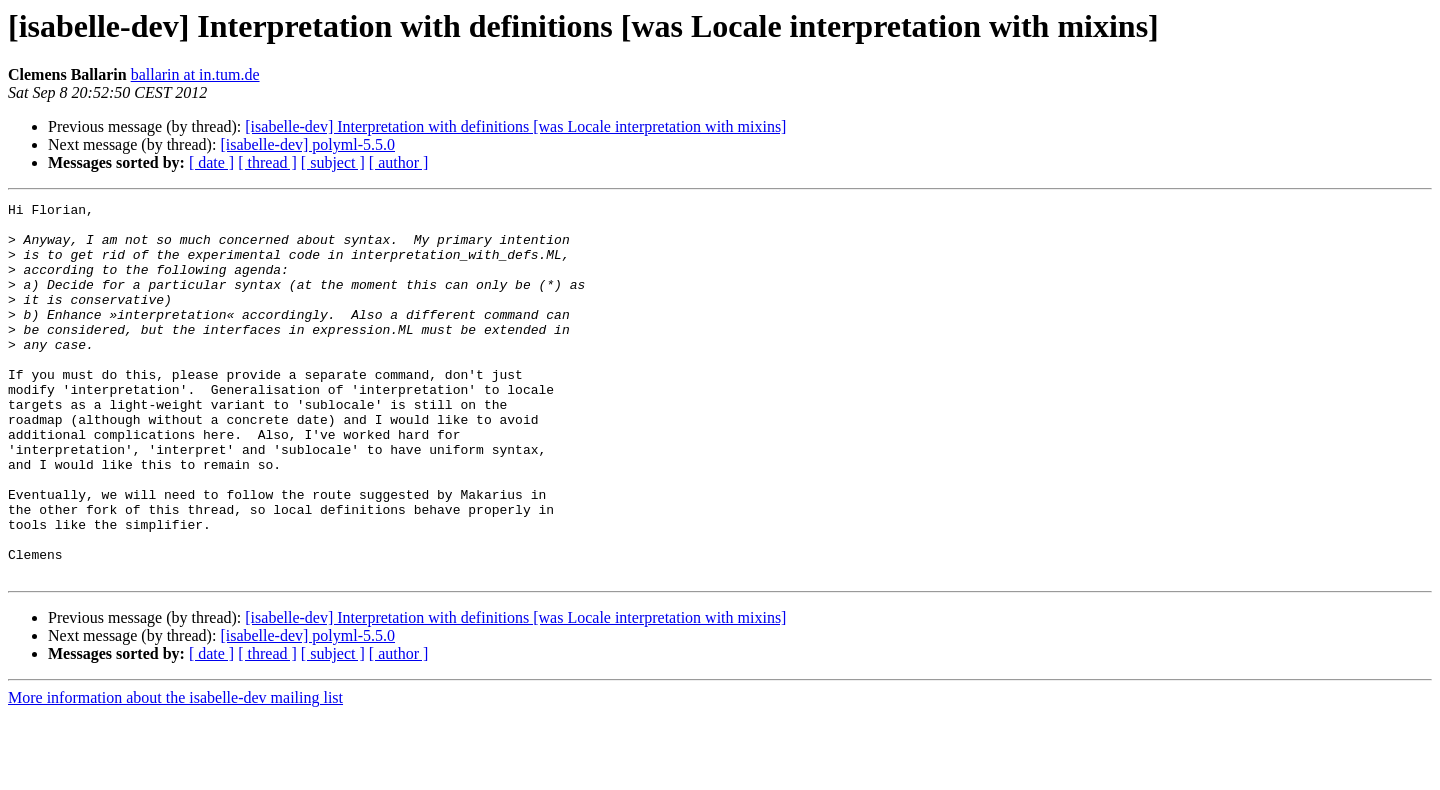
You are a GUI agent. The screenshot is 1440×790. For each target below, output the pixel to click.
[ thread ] (267, 162)
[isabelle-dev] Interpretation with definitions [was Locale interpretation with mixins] (515, 126)
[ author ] (399, 162)
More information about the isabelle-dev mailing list (175, 772)
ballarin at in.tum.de (195, 74)
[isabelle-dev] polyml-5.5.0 (307, 144)
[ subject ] (333, 162)
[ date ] (211, 162)
